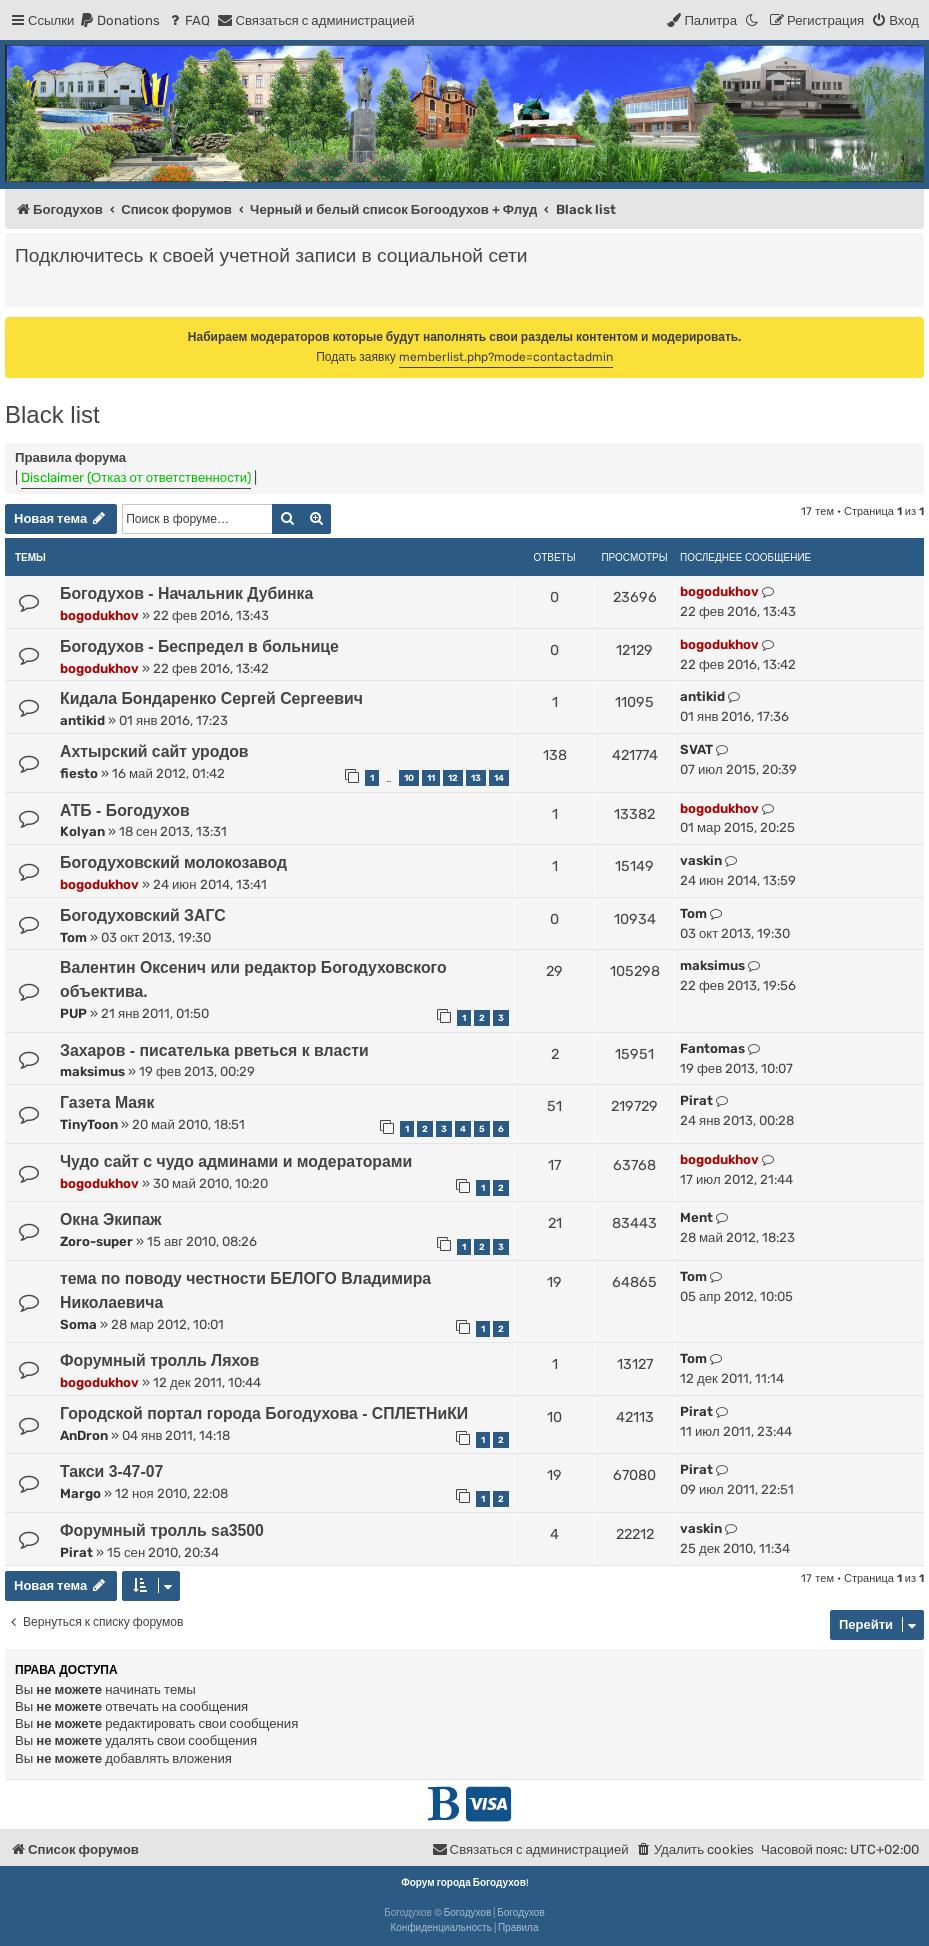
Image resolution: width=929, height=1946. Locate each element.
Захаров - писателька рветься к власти (214, 1050)
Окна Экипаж (111, 1219)
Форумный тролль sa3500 (162, 1530)
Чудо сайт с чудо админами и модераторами (236, 1161)
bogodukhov (99, 615)
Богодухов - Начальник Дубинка (186, 593)
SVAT (696, 749)
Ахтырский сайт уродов (154, 751)
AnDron (84, 1435)
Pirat (696, 1100)
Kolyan (82, 831)
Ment (696, 1217)
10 (409, 778)
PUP (73, 1013)
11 (431, 778)
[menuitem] (119, 20)
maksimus (712, 965)
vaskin (701, 860)
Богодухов (468, 1913)
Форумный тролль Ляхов (159, 1360)
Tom (73, 937)
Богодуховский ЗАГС (143, 915)
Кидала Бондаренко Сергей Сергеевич (211, 698)
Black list (52, 414)
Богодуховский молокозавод (173, 862)
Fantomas (712, 1048)
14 (499, 778)
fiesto (79, 773)
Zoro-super (96, 1241)
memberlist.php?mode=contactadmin (506, 357)
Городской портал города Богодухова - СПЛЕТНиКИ (264, 1413)
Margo (80, 1493)
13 (476, 778)
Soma (78, 1324)
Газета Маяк (107, 1102)
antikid (82, 720)
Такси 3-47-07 (111, 1471)
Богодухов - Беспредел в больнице (199, 646)
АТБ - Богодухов (125, 810)
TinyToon (89, 1124)
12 (453, 778)
